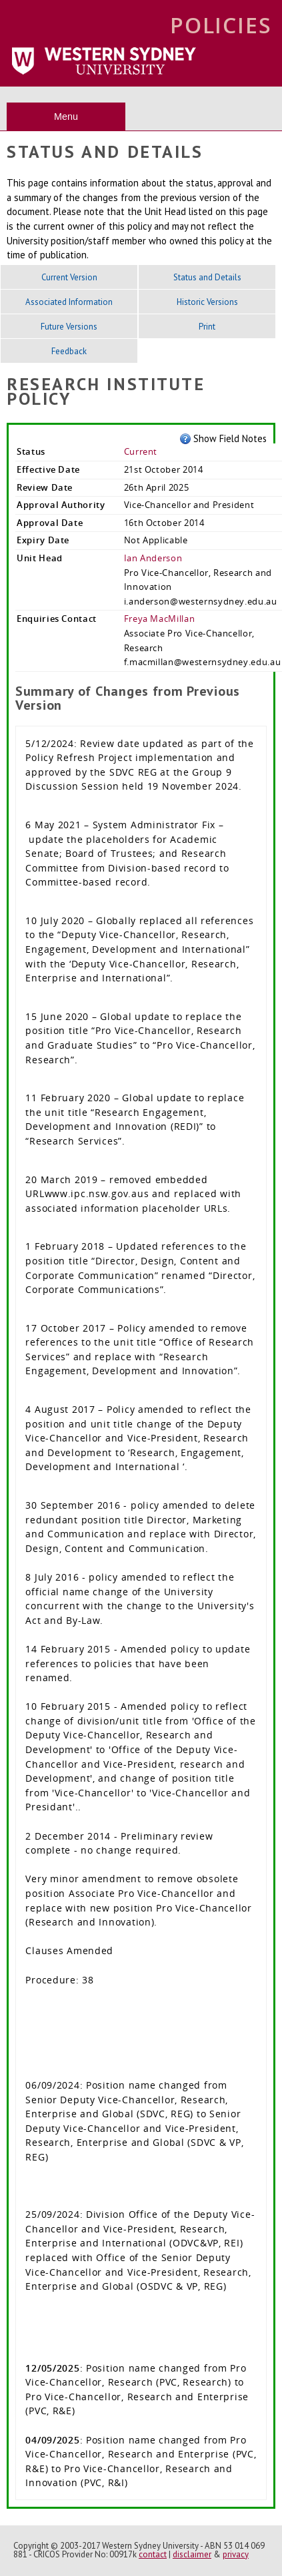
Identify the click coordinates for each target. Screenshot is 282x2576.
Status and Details (207, 277)
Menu (66, 116)
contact (153, 2554)
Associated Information (69, 302)
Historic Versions (207, 302)
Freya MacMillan (159, 619)
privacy (236, 2554)
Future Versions (69, 326)
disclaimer (192, 2554)
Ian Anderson (153, 558)
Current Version (69, 277)
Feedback (69, 351)
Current (141, 451)
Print (207, 326)
